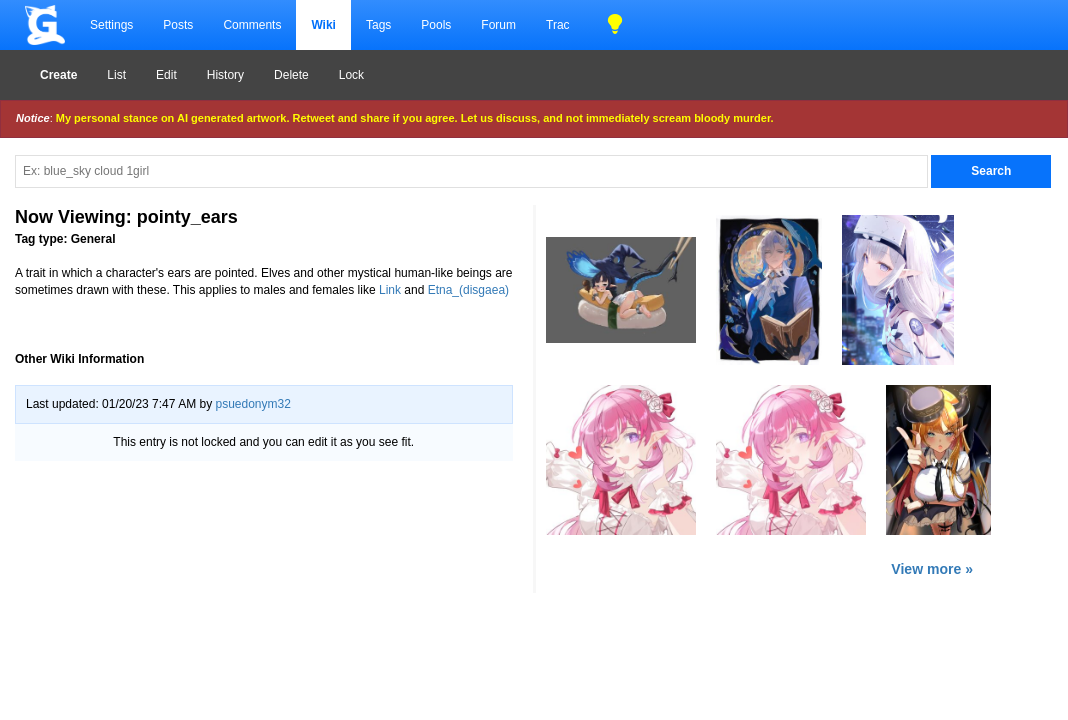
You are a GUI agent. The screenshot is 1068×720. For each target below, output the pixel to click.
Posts (178, 25)
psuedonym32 (252, 404)
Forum (498, 25)
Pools (436, 25)
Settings (111, 25)
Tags (378, 25)
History (225, 75)
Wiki (323, 25)
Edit (166, 75)
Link (390, 290)
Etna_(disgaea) (468, 290)
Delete (291, 75)
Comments (252, 25)
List (116, 75)
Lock (351, 75)
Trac (558, 25)
